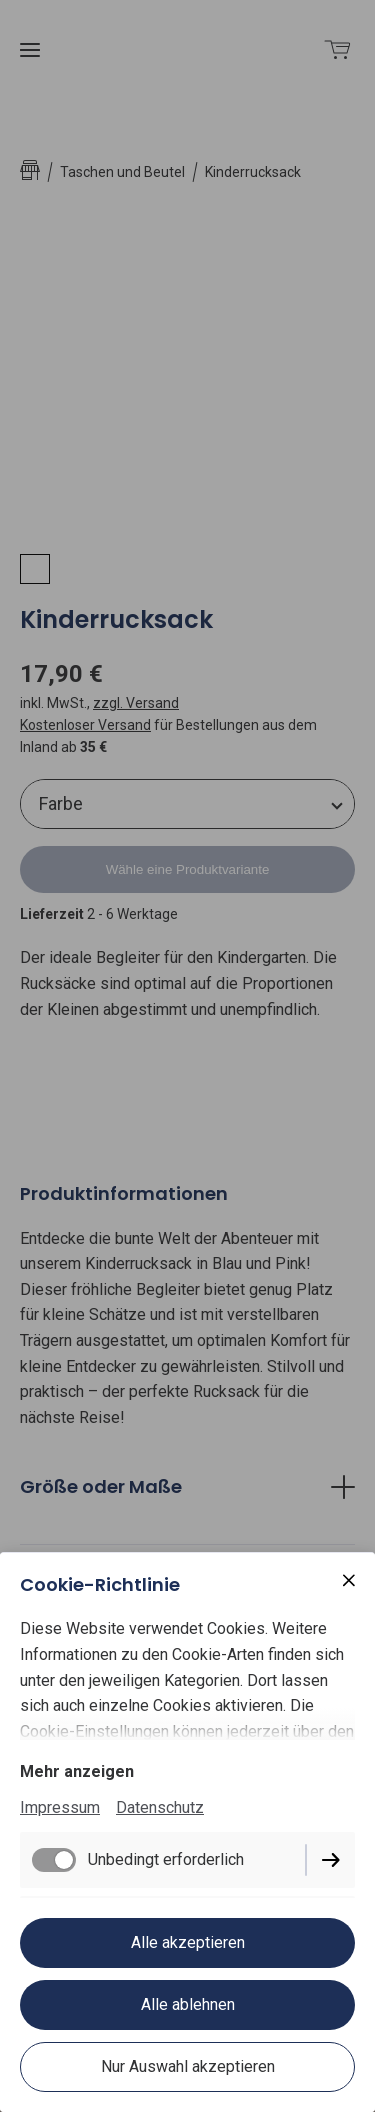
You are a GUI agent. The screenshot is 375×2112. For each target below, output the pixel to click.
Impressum (60, 1807)
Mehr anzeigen (77, 1771)
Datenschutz (160, 1807)
